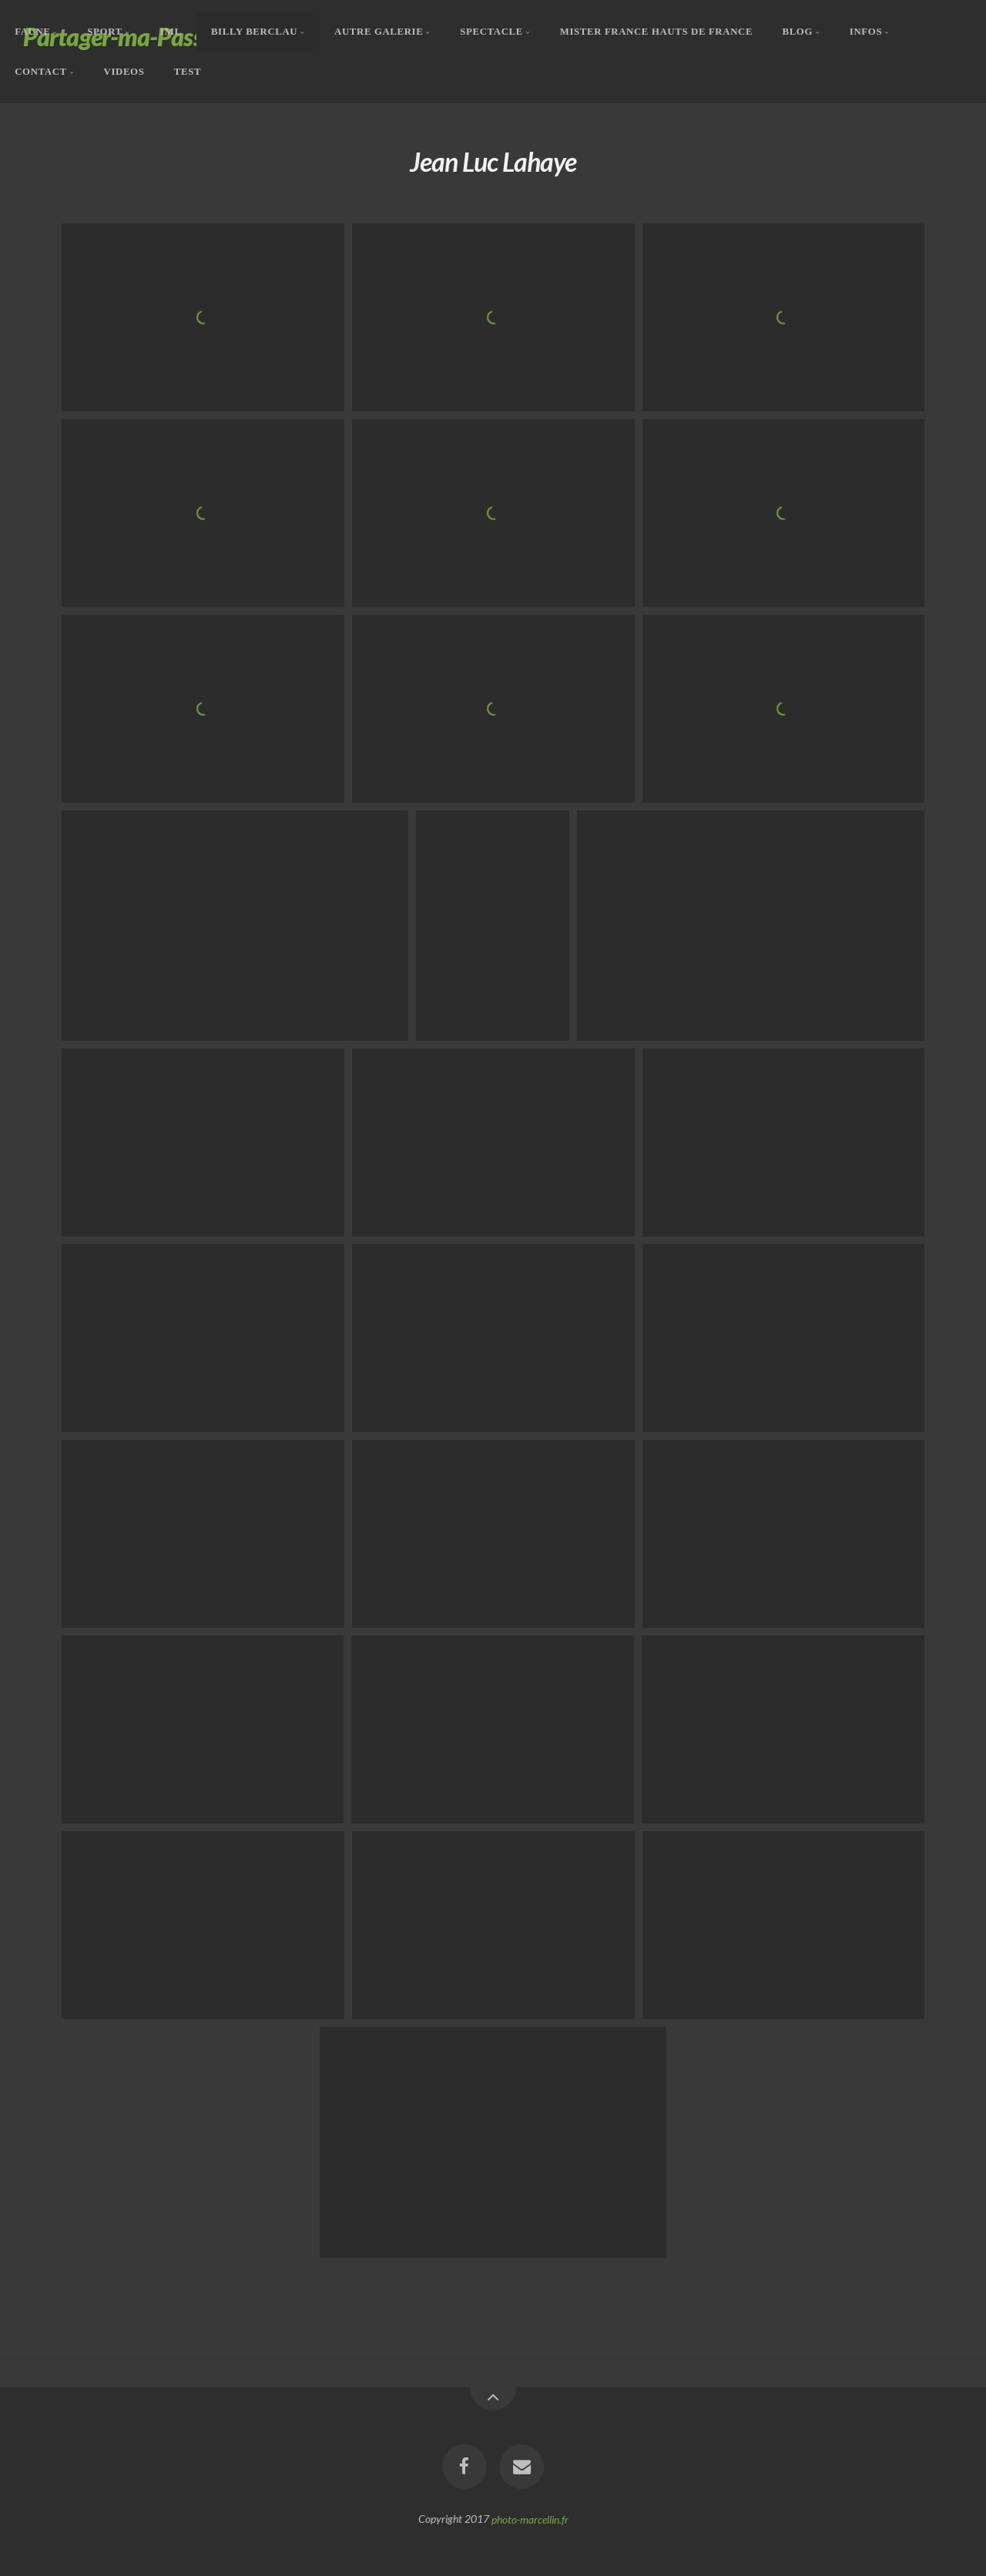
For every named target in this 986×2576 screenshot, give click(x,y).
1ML (170, 31)
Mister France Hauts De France (656, 31)
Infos (866, 31)
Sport (104, 31)
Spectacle (491, 31)
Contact (41, 70)
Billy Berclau (254, 31)
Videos (124, 70)
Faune (32, 31)
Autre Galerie (378, 31)
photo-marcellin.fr (529, 2518)
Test (187, 70)
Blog (797, 31)
